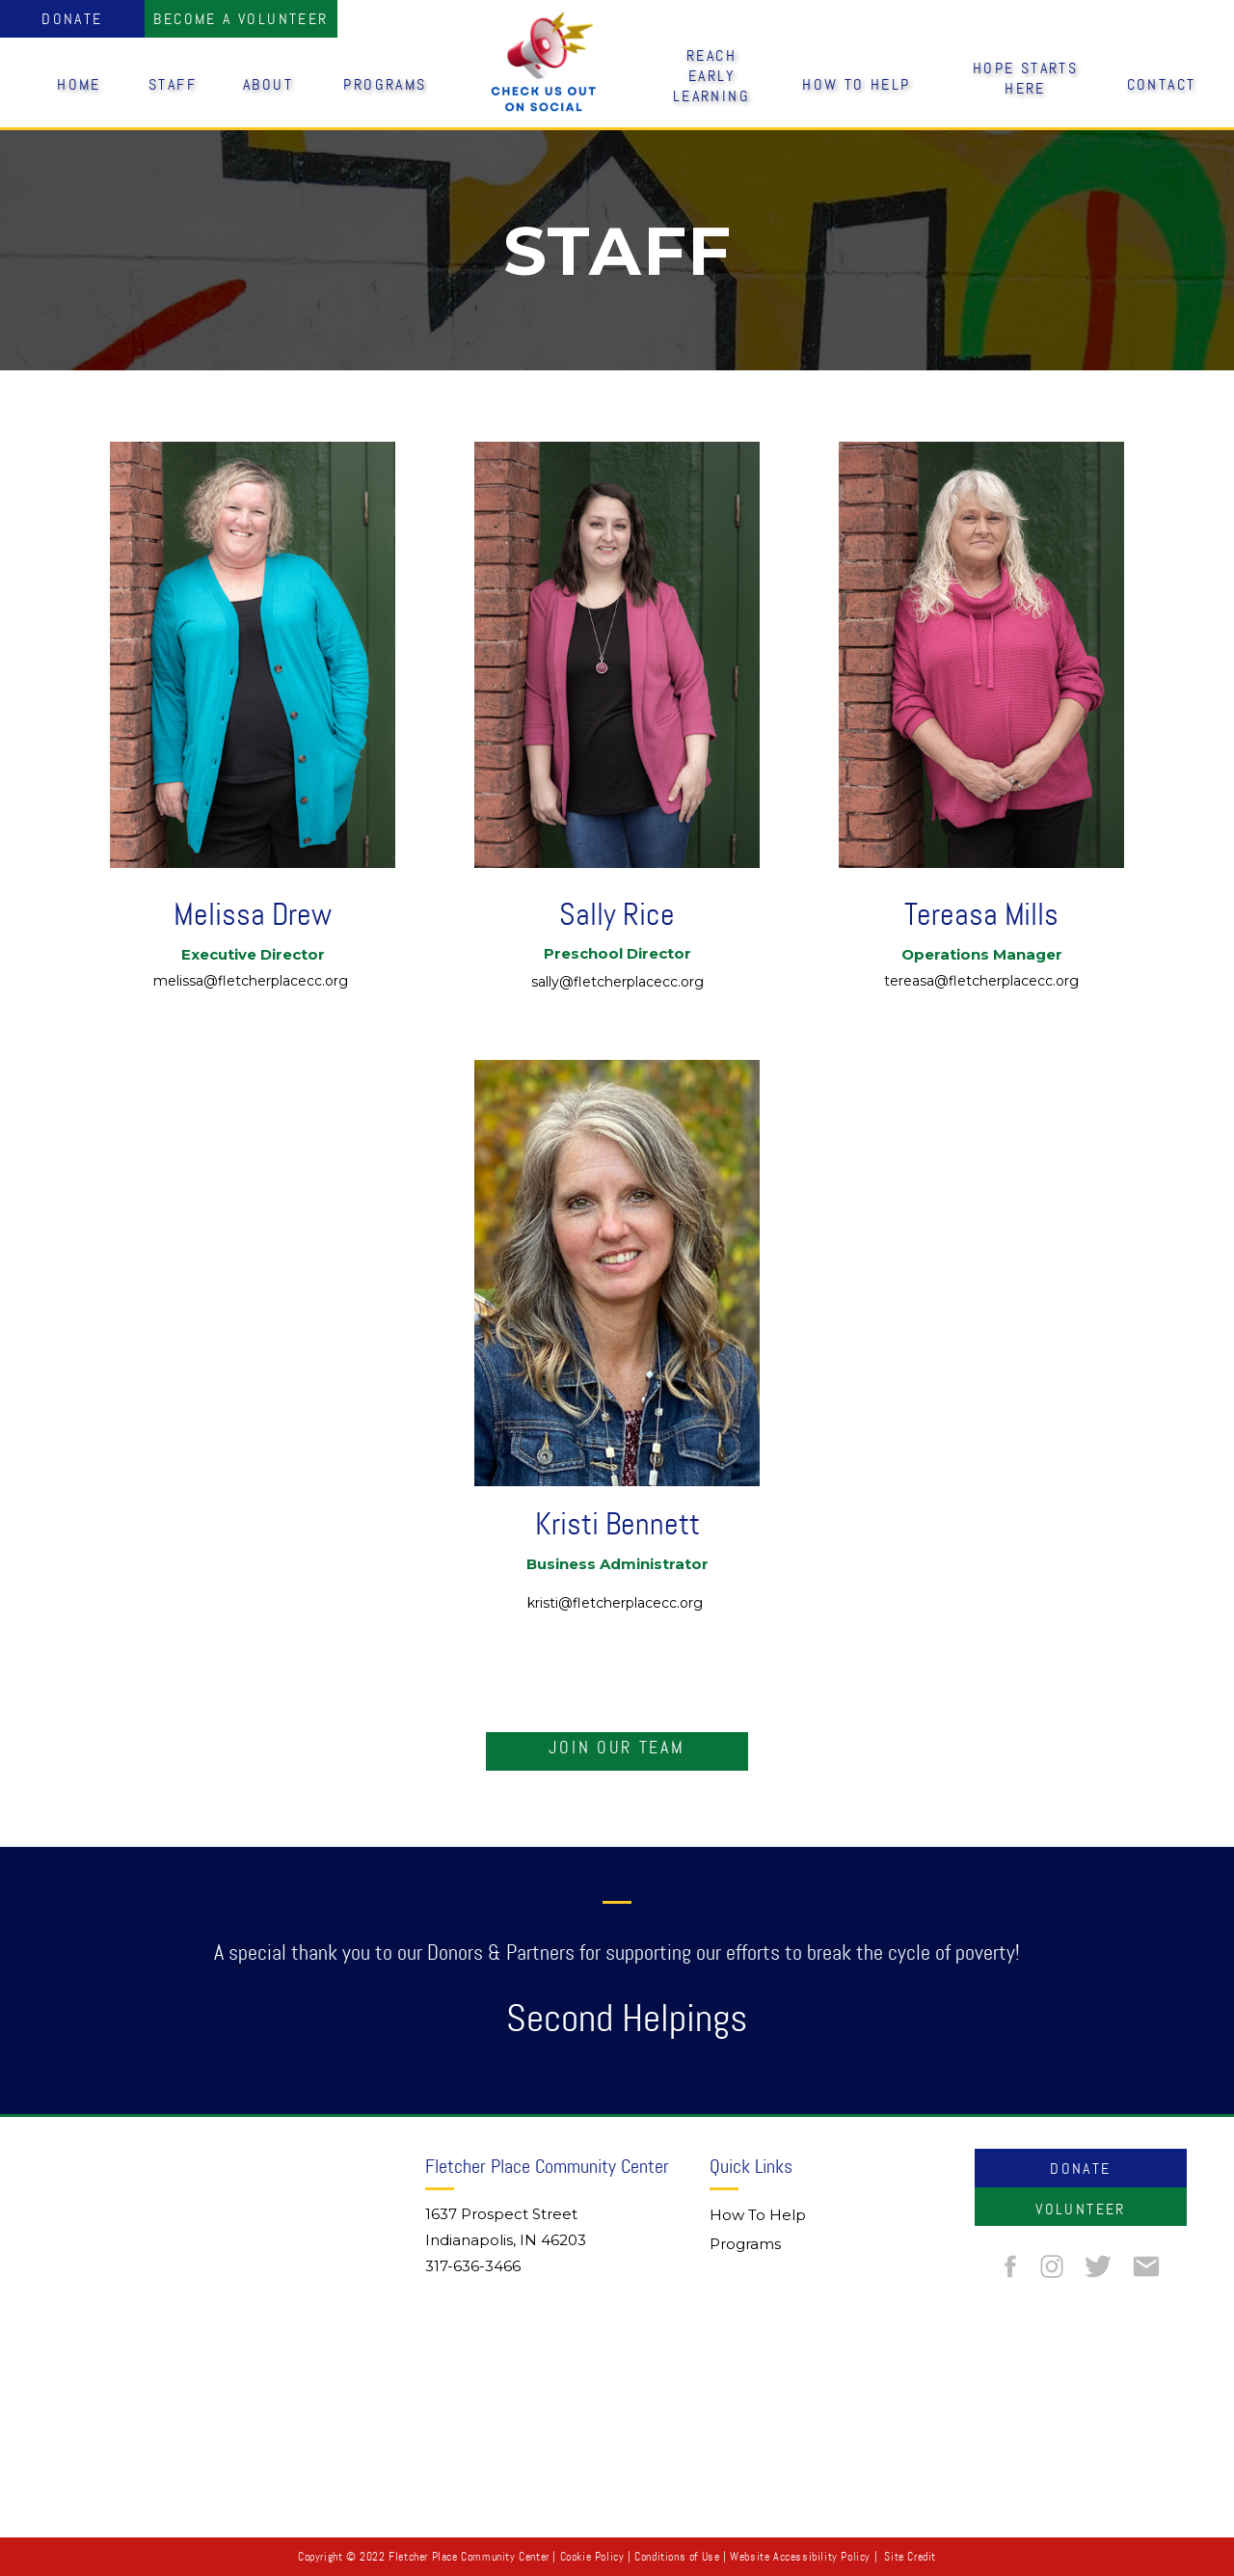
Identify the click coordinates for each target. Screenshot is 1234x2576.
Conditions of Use (676, 2556)
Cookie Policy (592, 2556)
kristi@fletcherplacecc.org (617, 1603)
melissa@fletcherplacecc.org (252, 981)
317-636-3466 (473, 2266)
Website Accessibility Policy (800, 2556)
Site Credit (910, 2556)
